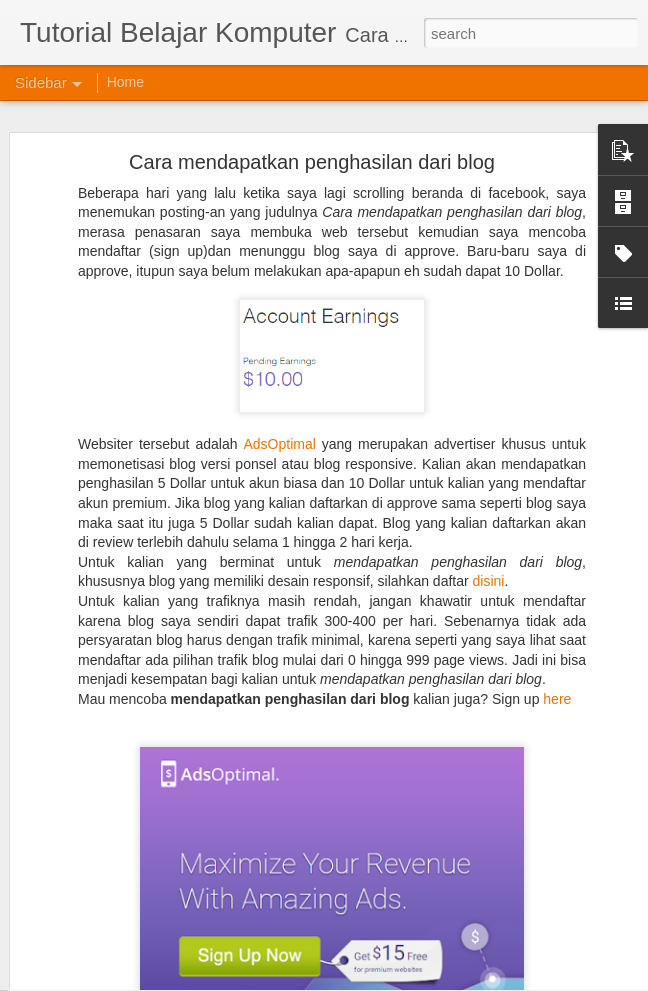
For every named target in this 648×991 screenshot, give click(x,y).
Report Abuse (525, 980)
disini (489, 545)
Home (125, 82)
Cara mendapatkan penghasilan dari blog (312, 126)
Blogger (467, 980)
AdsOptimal (279, 408)
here (557, 663)
